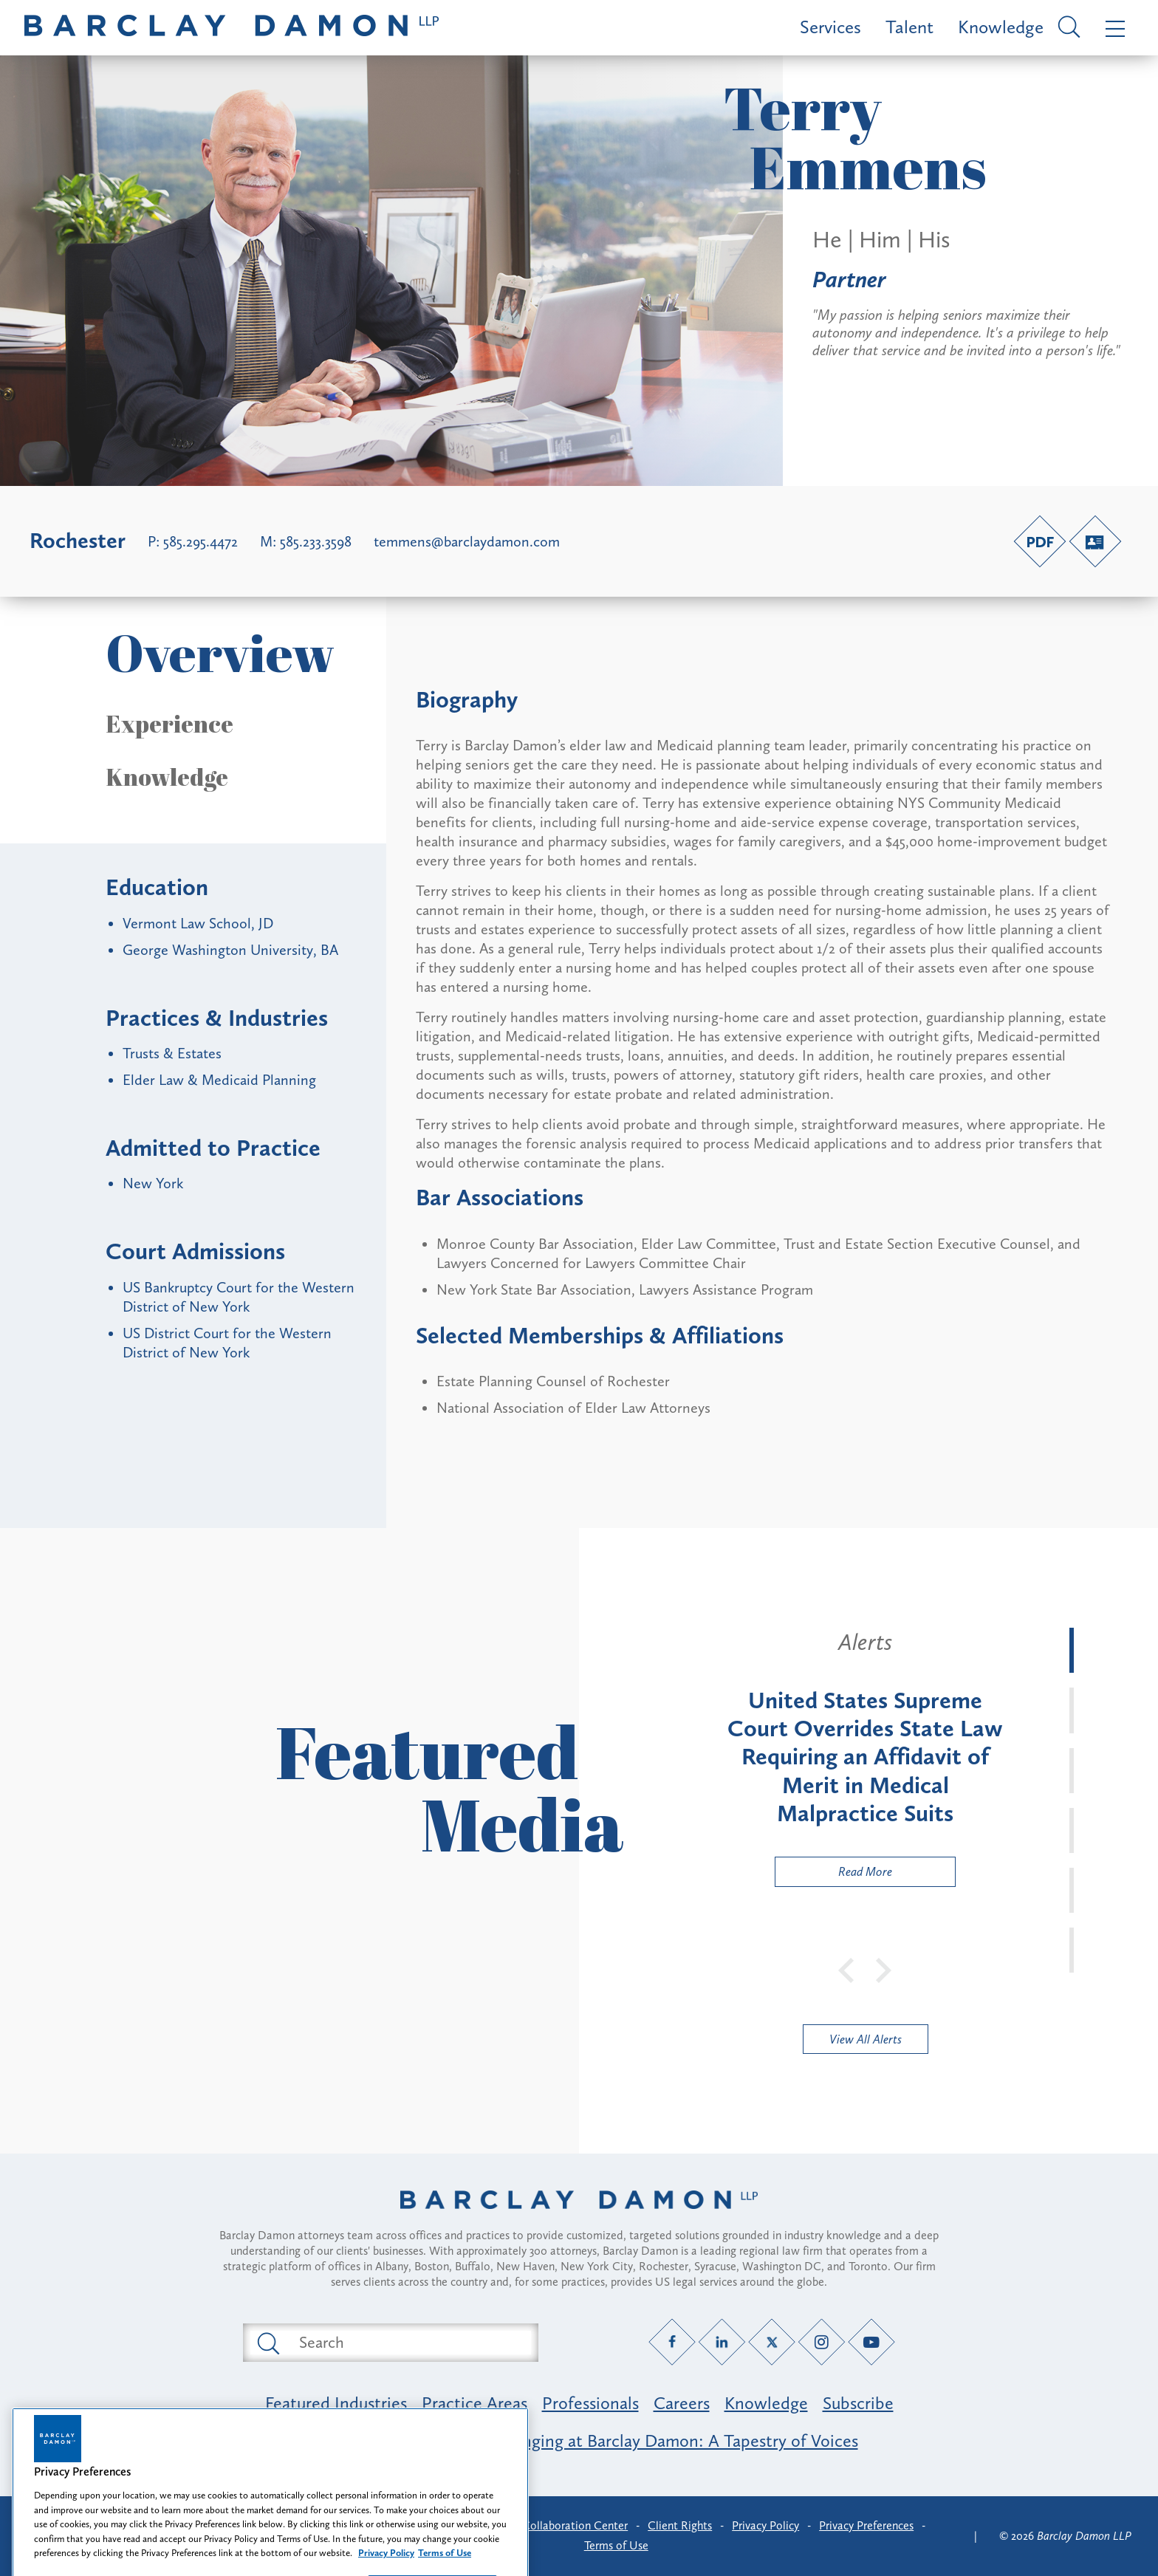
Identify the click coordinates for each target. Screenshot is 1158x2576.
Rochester (78, 540)
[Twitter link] (772, 2341)
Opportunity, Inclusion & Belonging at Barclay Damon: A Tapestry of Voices (579, 2440)
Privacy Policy (765, 2525)
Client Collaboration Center (558, 2525)
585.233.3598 (316, 541)
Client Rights (680, 2525)
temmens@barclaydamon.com (467, 541)
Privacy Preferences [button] (866, 2525)
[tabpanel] (865, 1757)
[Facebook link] (672, 2341)
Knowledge (1001, 27)
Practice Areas (474, 2403)
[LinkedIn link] (722, 2341)
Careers (682, 2403)
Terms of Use (616, 2545)
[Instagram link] (821, 2341)
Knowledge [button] (167, 776)
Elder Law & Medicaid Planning (219, 1080)
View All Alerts (865, 2039)
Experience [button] (169, 723)
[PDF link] (1039, 541)
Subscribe (858, 2403)
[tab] (1071, 1650)
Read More (833, 1874)
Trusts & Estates (172, 1053)
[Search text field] (407, 2342)
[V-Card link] (1095, 541)
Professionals (590, 2403)
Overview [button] (220, 652)
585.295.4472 (200, 541)
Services (830, 27)
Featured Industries (336, 2403)
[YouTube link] (871, 2341)
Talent (909, 27)
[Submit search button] (267, 2342)
